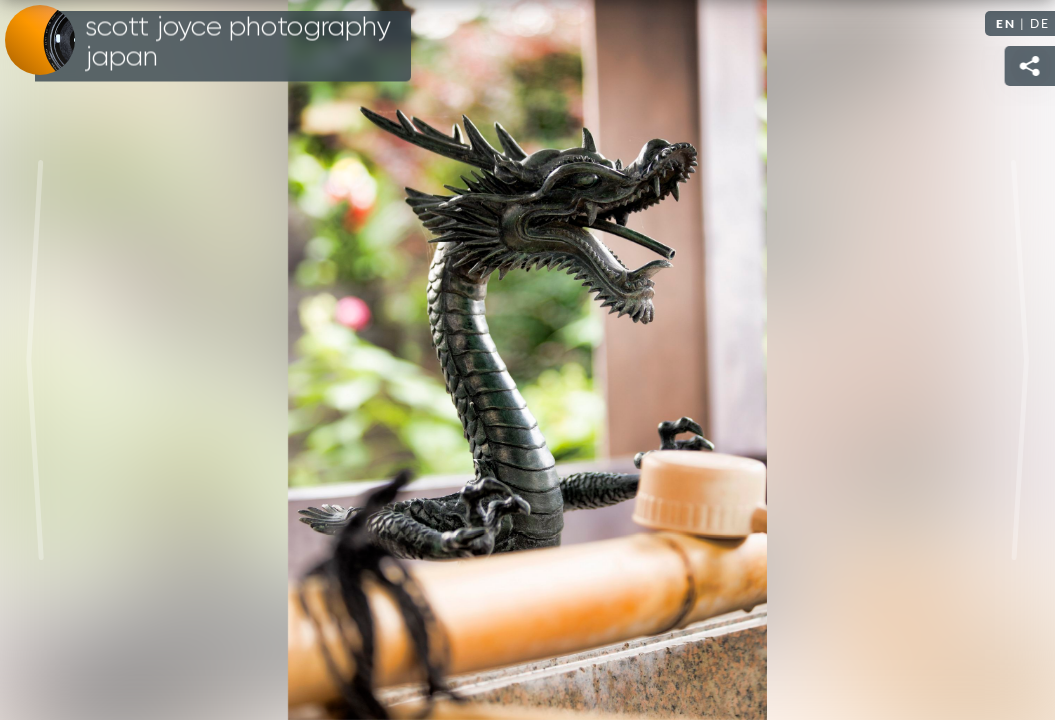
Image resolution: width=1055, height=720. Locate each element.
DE (1040, 23)
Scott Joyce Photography (238, 42)
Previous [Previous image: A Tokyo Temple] (35, 360)
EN (1006, 23)
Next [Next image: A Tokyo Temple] (1020, 360)
